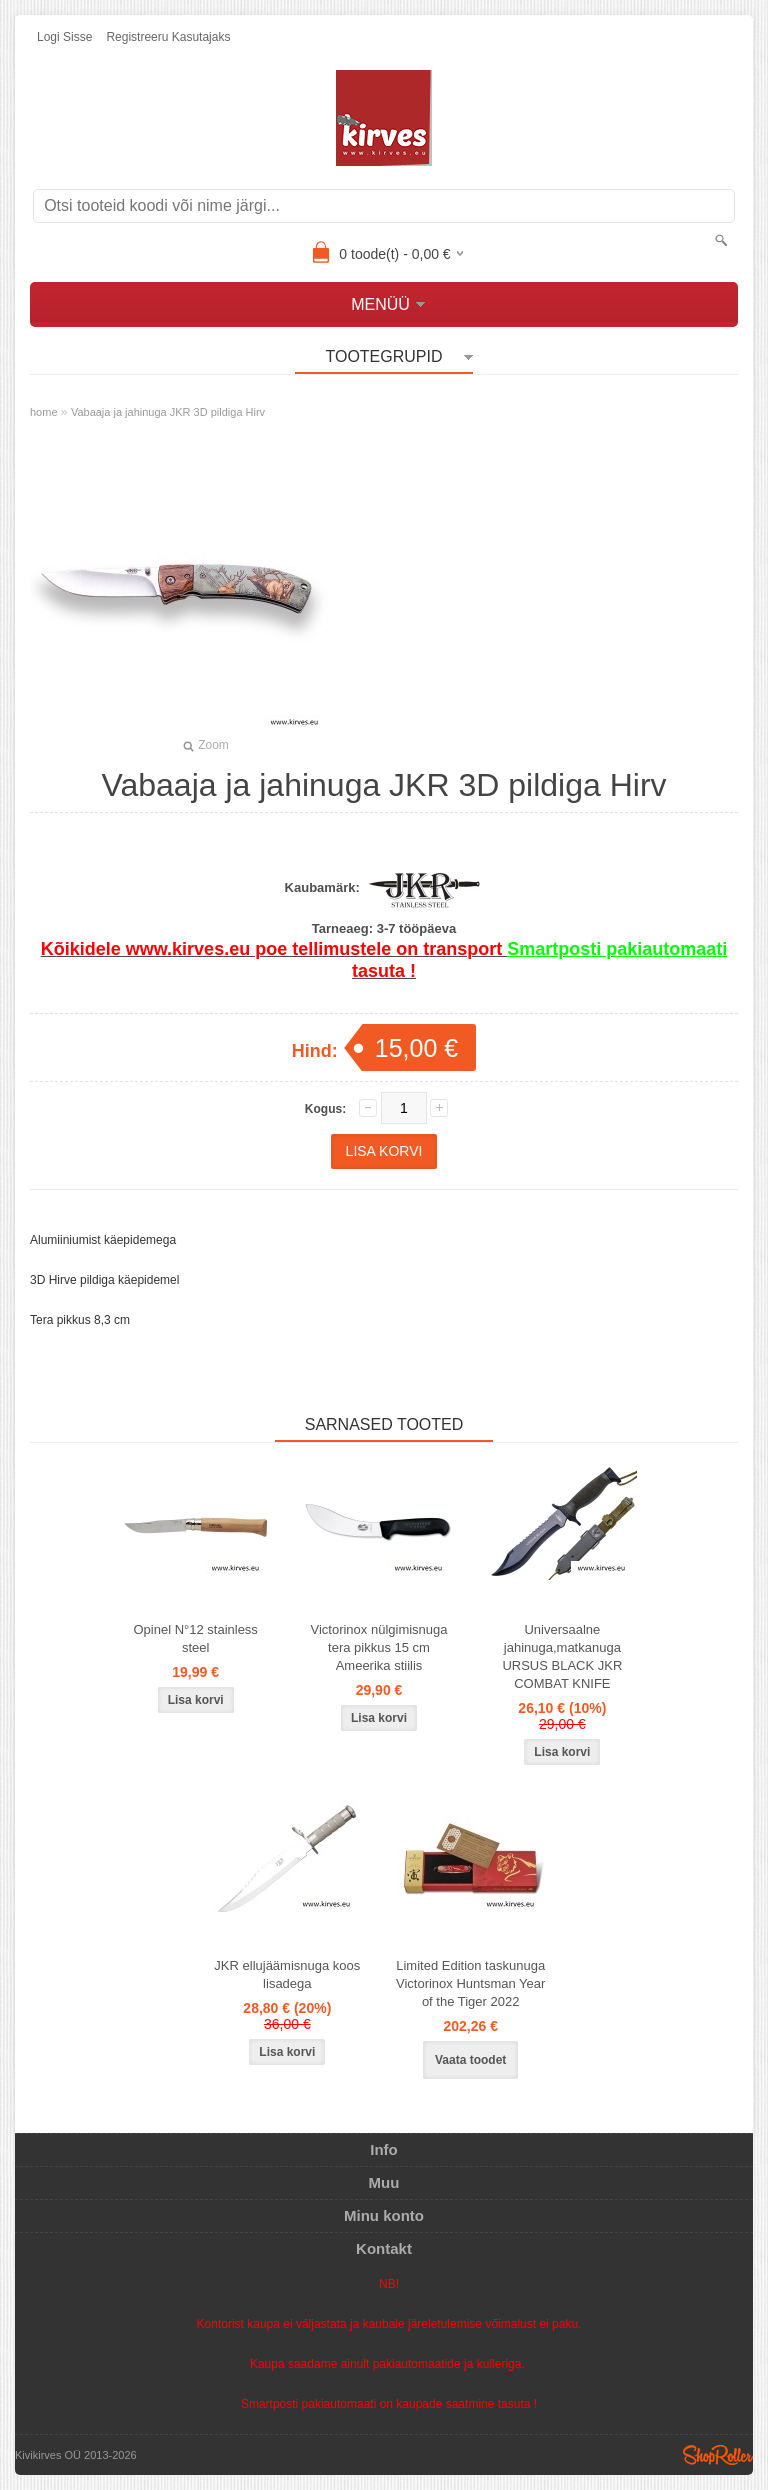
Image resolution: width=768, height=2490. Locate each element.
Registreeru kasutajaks (168, 37)
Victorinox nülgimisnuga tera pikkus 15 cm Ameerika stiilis (378, 1647)
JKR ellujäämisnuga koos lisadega (287, 1974)
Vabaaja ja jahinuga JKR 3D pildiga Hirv (168, 412)
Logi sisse (64, 37)
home (44, 412)
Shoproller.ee (718, 2455)
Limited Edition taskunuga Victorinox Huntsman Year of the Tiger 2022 (470, 1983)
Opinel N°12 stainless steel (195, 1638)
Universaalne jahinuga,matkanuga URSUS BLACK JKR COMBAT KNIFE (562, 1656)
